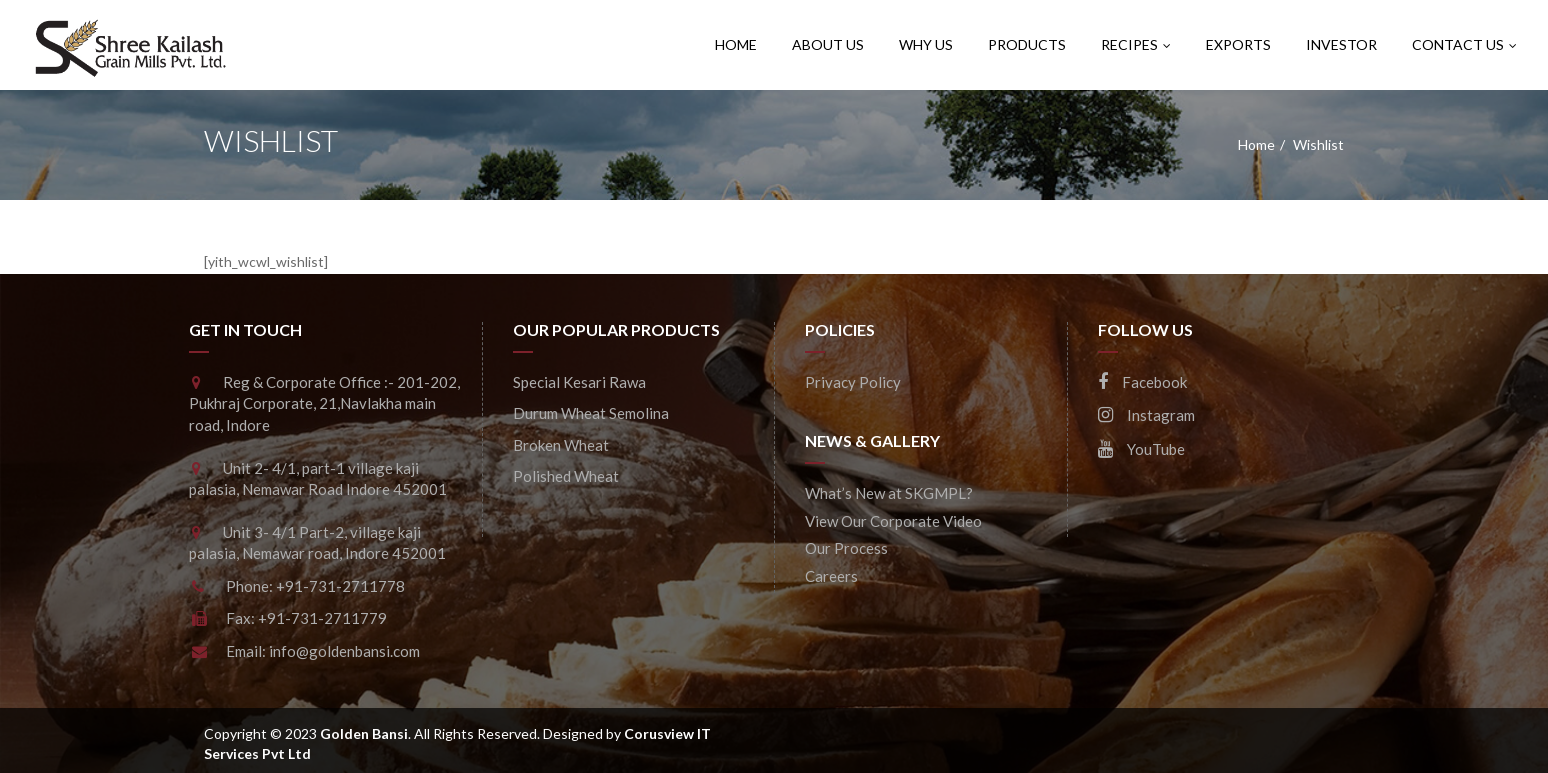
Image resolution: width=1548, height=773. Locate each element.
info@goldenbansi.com (344, 651)
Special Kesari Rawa (579, 382)
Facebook (1142, 382)
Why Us (926, 44)
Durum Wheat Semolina (591, 413)
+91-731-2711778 (340, 586)
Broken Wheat (561, 445)
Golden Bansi (364, 733)
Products (1027, 44)
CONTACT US (1464, 44)
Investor (1341, 44)
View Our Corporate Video (893, 521)
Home (736, 44)
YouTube (1141, 449)
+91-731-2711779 (322, 618)
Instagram (1146, 415)
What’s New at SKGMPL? (889, 493)
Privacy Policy (853, 382)
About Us (828, 44)
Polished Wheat (566, 476)
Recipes (1136, 44)
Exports (1238, 44)
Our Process (846, 548)
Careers (831, 576)
